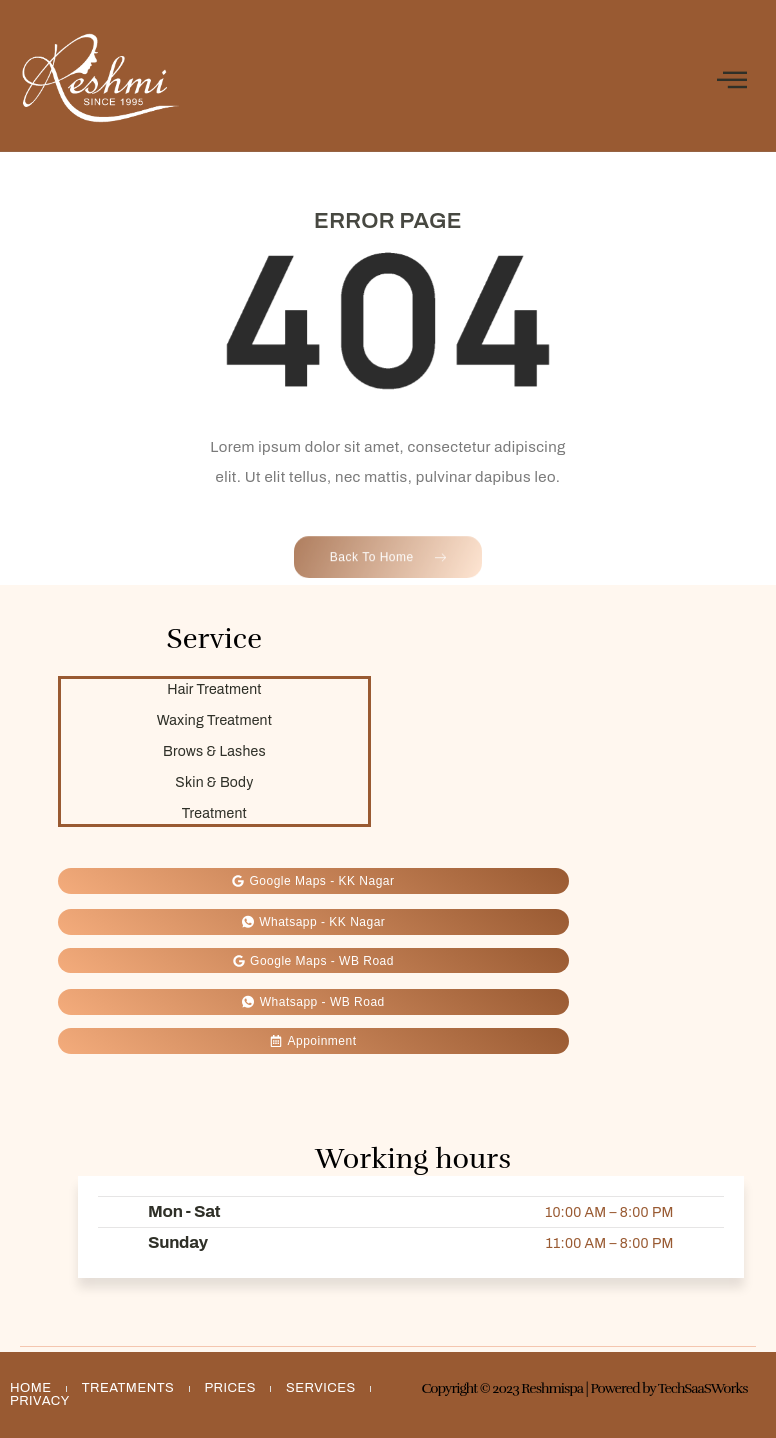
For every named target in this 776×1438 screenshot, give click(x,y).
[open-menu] (732, 80)
